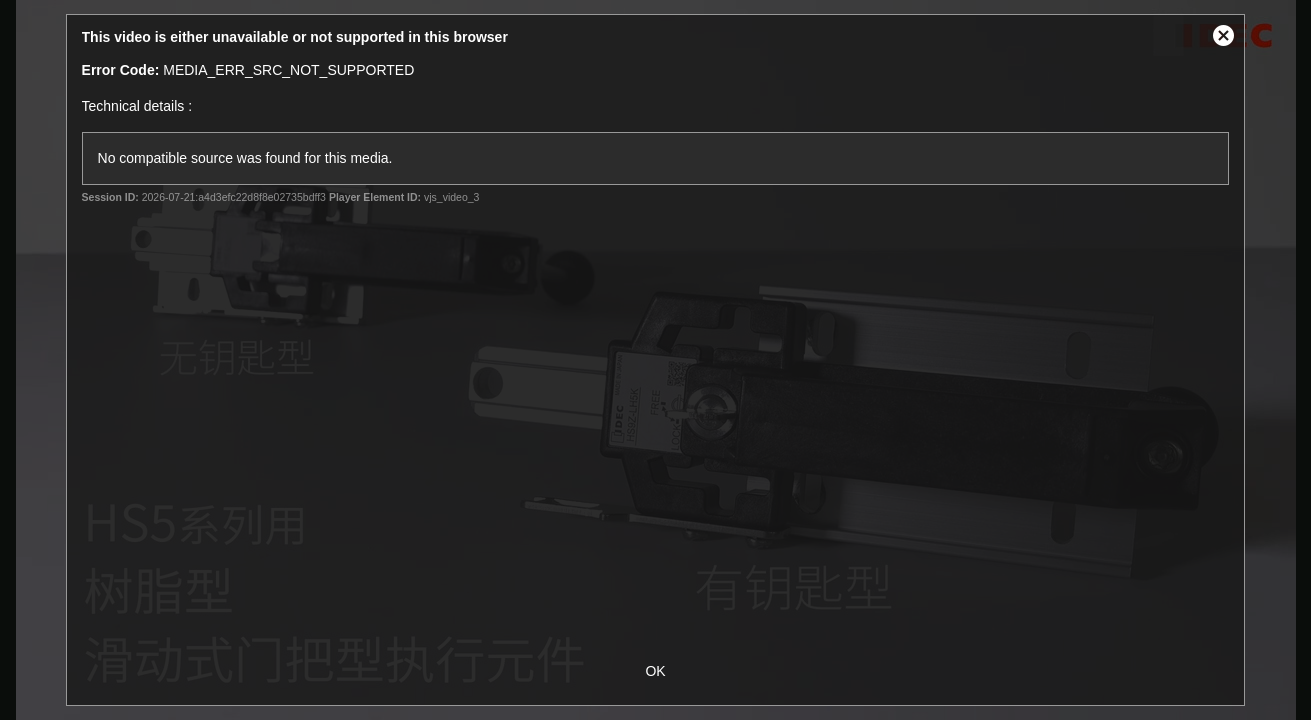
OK (655, 671)
